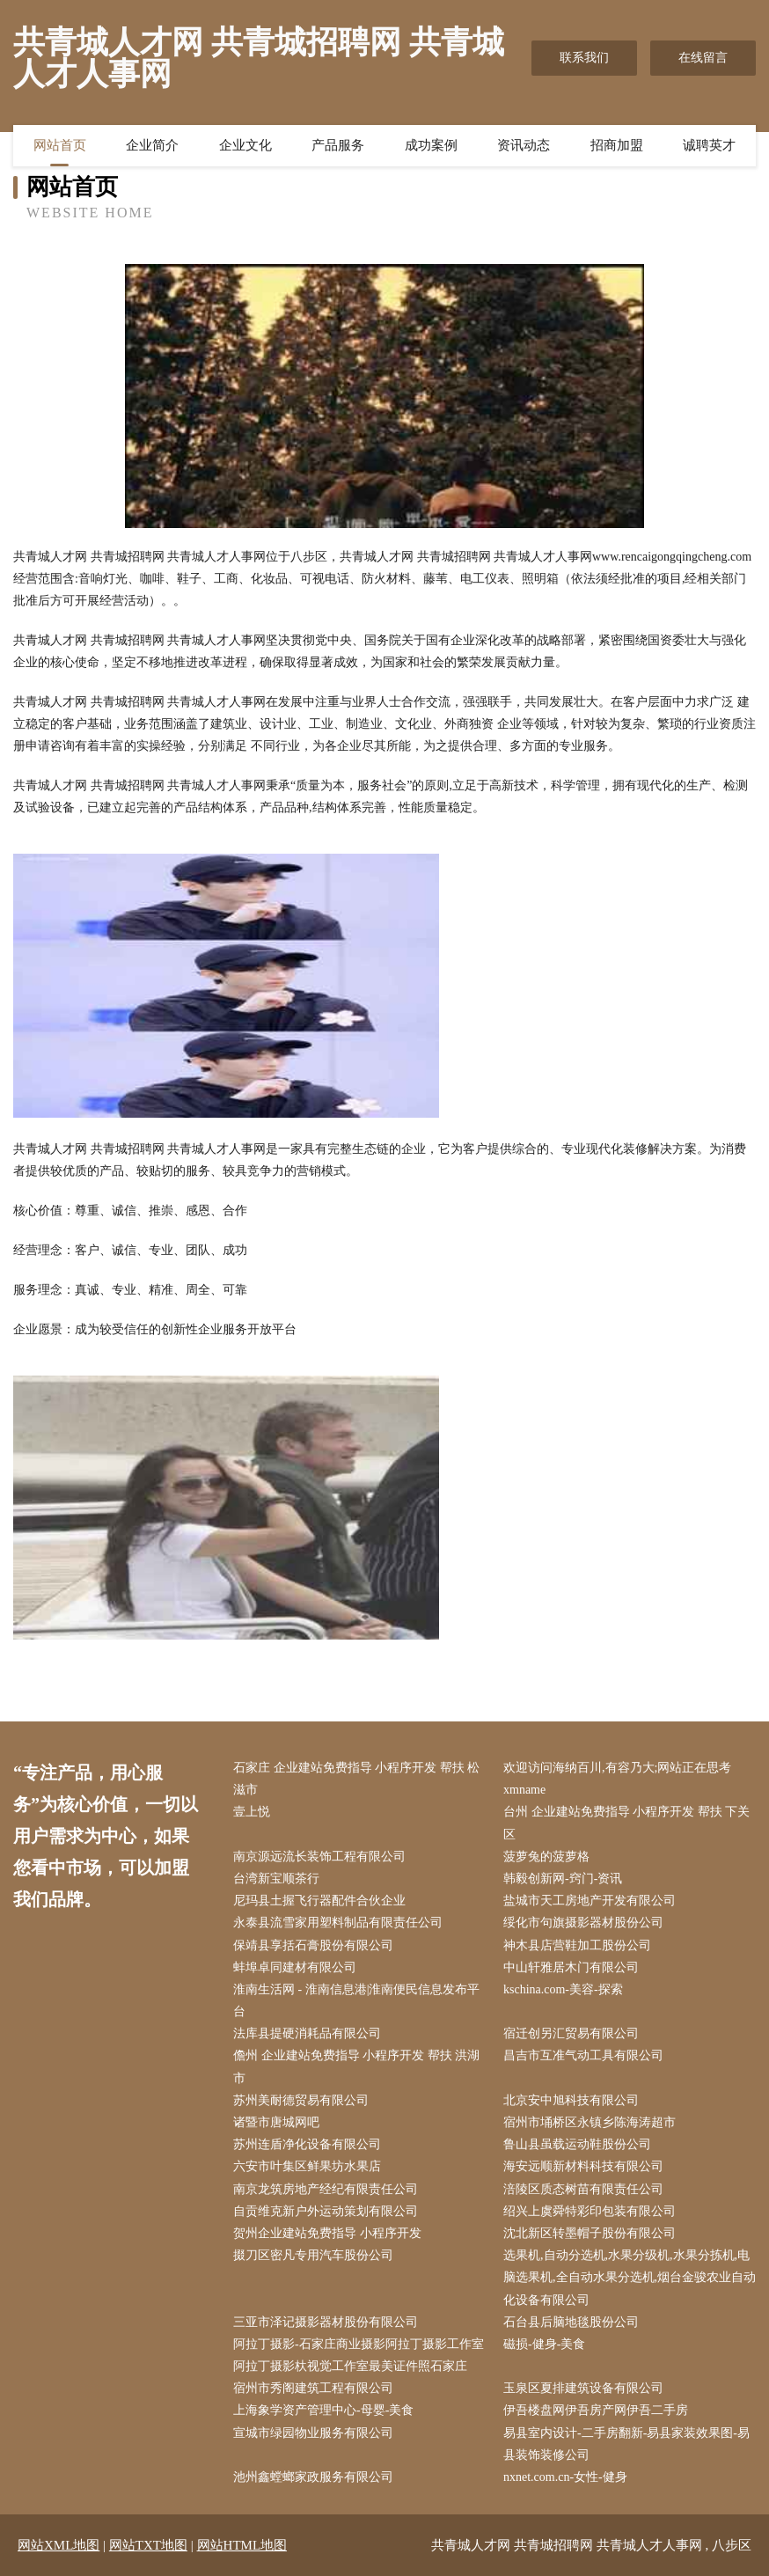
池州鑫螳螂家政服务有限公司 (313, 2477)
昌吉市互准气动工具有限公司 (583, 2055)
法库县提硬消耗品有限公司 (307, 2033)
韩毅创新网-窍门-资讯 (562, 1878)
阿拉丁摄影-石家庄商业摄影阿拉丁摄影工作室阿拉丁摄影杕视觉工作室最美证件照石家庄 (358, 2355)
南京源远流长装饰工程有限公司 (319, 1856)
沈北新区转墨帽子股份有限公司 (589, 2233)
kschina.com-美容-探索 (563, 1989)
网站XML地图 (58, 2545)
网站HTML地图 (242, 2545)
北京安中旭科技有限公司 (571, 2100)
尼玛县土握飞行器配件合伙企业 (319, 1900)
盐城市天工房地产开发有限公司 (589, 1900)
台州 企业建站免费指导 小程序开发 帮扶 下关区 (626, 1822)
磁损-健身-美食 (544, 2344)
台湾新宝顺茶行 (276, 1878)
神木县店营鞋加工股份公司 (577, 1945)
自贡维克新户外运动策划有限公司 (325, 2211)
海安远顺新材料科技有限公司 (583, 2166)
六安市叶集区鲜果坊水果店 (307, 2166)
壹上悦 (251, 1811)
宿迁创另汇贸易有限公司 (571, 2033)
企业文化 (245, 145)
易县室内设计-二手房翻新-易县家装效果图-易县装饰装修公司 (626, 2444)
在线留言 (703, 57)
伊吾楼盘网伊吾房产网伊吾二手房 (595, 2410)
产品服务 (337, 145)
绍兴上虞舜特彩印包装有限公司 (589, 2211)
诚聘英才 (709, 145)
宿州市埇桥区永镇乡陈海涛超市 (589, 2122)
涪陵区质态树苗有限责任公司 (583, 2189)
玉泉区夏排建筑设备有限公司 (583, 2388)
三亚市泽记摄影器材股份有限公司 (325, 2322)
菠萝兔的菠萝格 (546, 1856)
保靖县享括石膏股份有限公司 (313, 1945)
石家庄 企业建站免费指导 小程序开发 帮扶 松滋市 (356, 1778)
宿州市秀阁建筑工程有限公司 (313, 2388)
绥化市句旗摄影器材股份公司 (583, 1922)
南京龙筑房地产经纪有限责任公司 (325, 2189)
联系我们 (584, 57)
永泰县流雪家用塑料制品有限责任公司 (338, 1922)
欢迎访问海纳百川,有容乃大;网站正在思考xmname (617, 1778)
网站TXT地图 (148, 2545)
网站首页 (59, 145)
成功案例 (431, 145)
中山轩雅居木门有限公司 (571, 1967)
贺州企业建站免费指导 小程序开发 (327, 2233)
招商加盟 (616, 145)
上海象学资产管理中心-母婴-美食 (323, 2410)
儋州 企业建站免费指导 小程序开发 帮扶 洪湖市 (356, 2066)
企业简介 (152, 145)
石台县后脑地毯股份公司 (571, 2322)
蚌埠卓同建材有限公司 (294, 1967)
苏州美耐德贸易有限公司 (301, 2100)
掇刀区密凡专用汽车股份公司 (313, 2255)
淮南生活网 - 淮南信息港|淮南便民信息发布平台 (356, 2000)
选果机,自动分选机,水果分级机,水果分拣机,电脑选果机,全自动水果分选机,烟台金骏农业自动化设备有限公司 (629, 2277)
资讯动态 (523, 145)
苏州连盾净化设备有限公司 (307, 2144)
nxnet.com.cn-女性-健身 (565, 2477)
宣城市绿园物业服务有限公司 (313, 2433)
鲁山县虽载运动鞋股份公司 (577, 2144)
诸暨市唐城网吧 (276, 2122)
